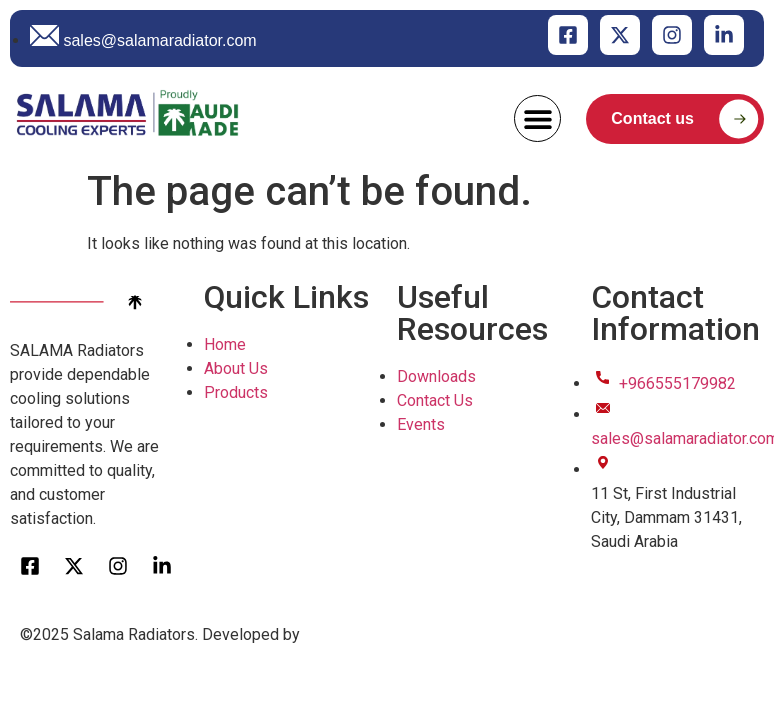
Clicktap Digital (356, 634)
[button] (537, 118)
